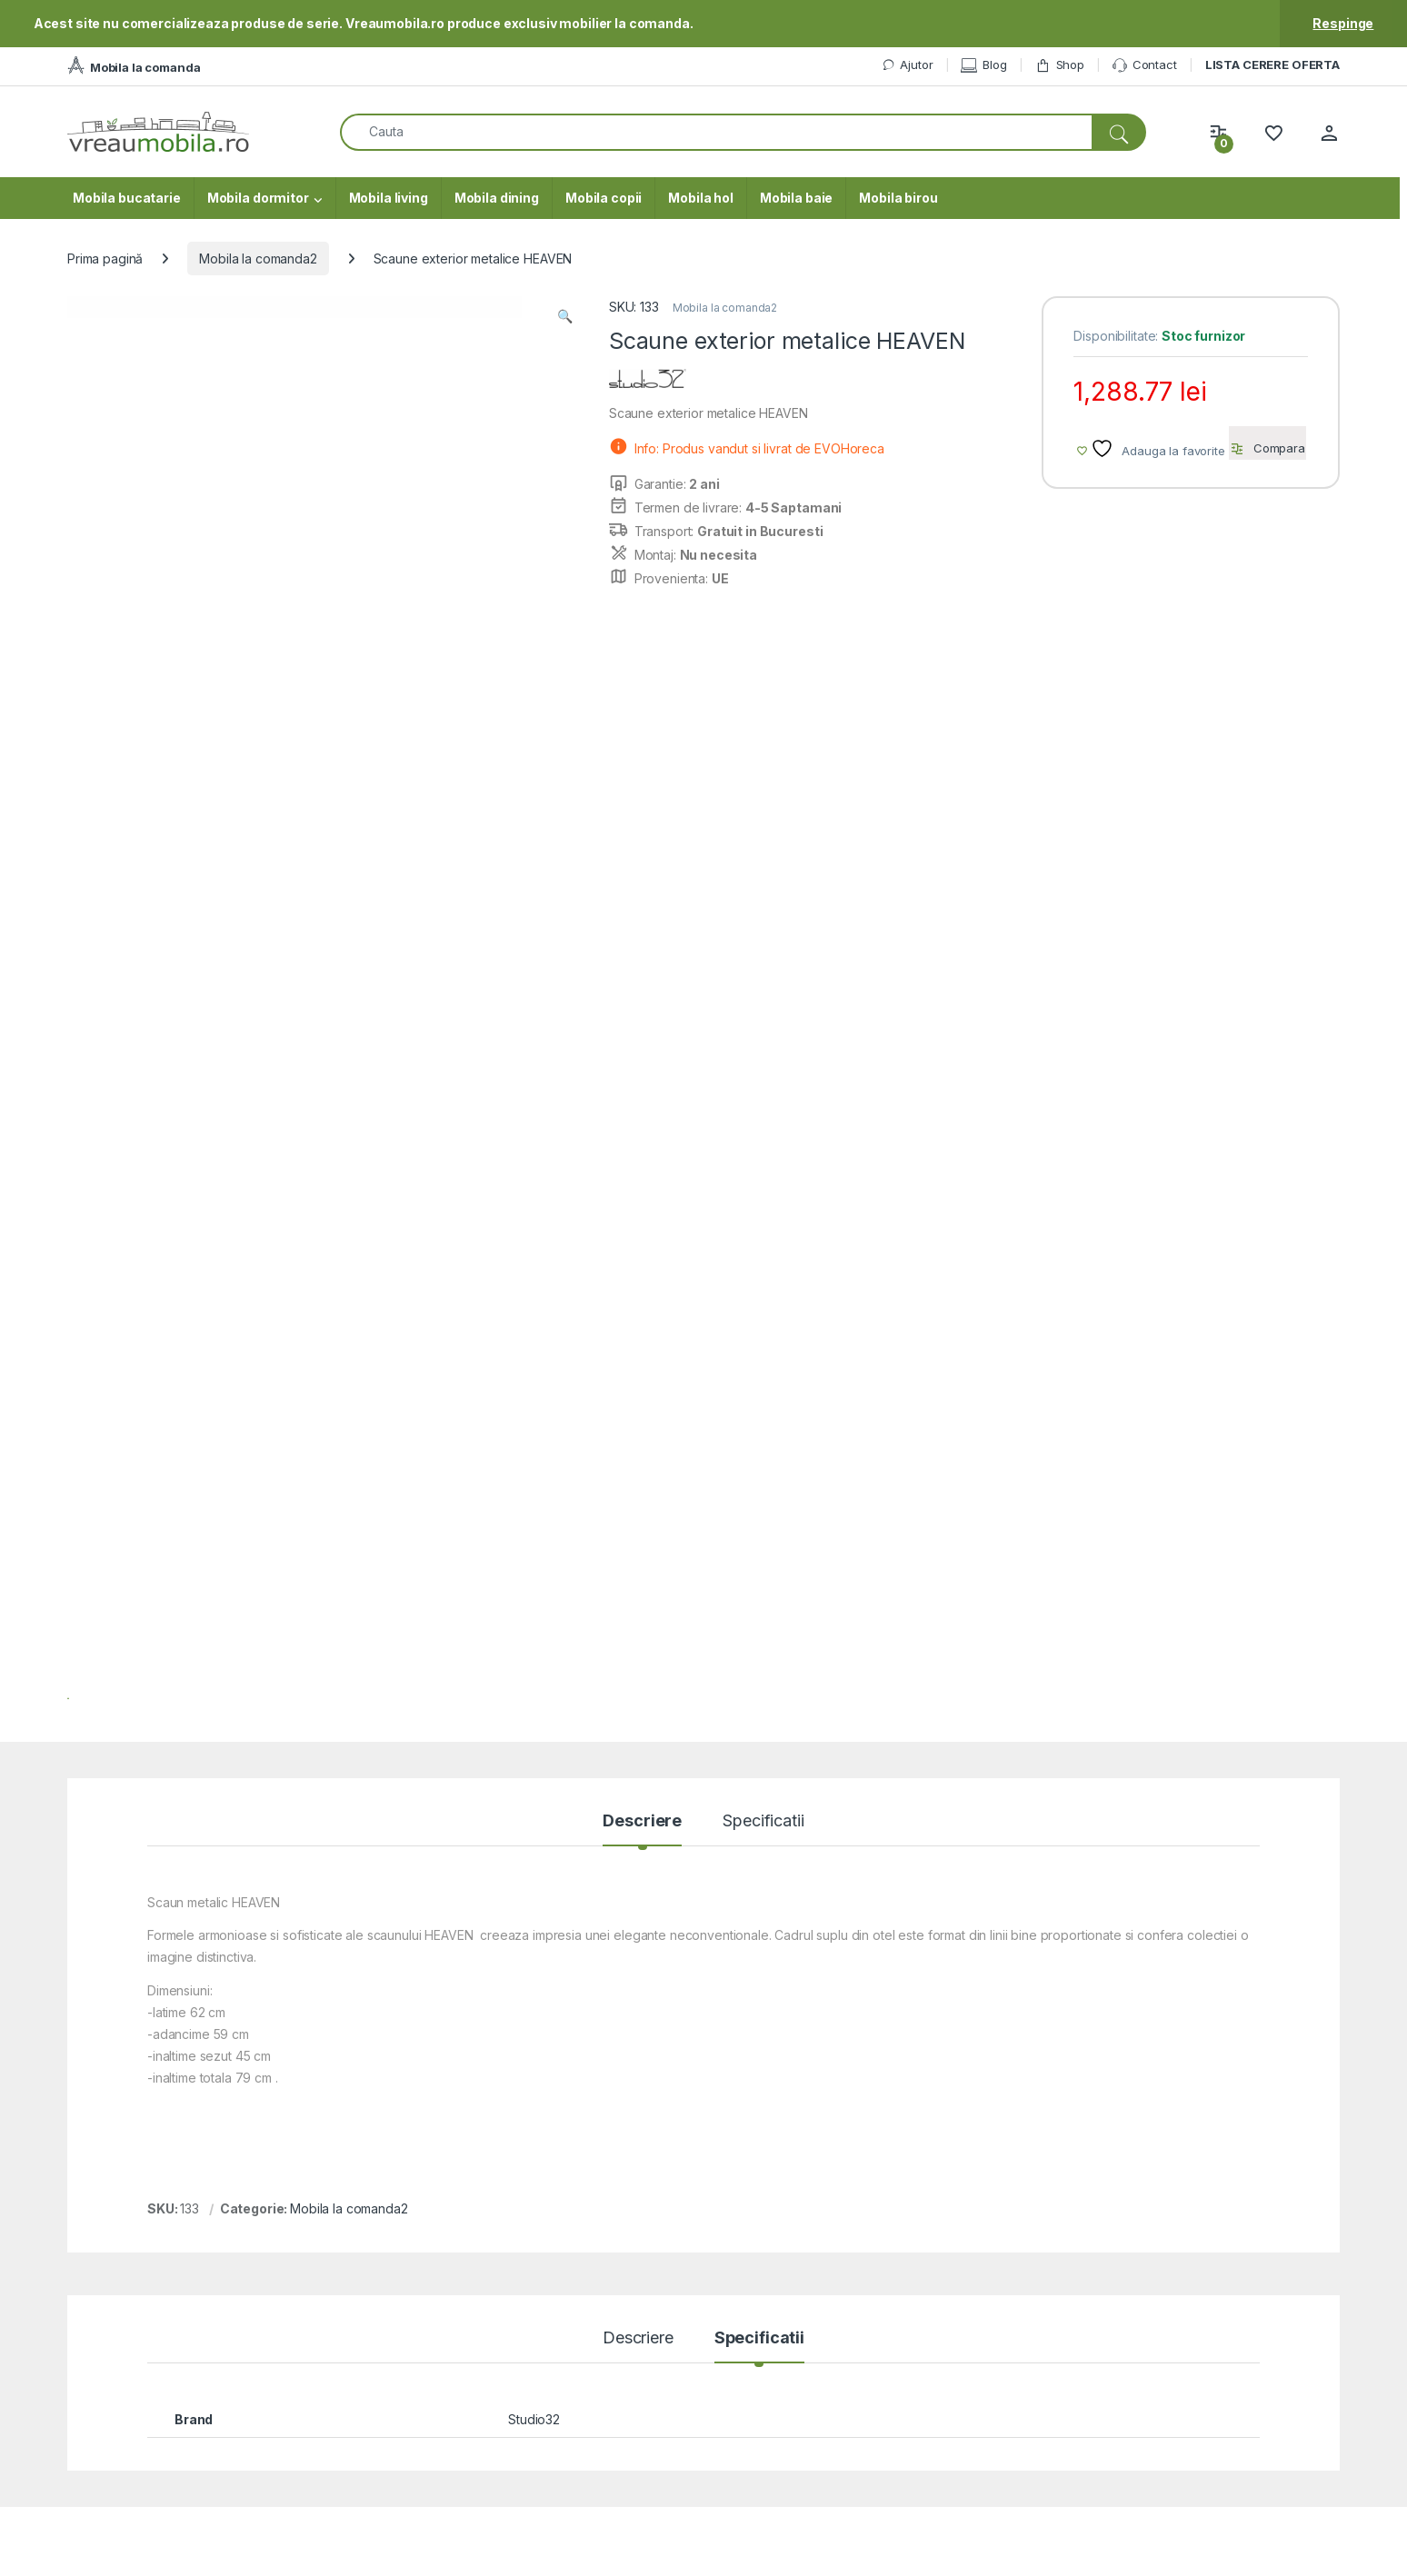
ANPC (618, 2346)
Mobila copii (603, 197)
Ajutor (907, 65)
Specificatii (763, 961)
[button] (565, 316)
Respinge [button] (1342, 23)
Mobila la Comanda (950, 2293)
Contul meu (927, 2319)
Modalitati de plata (948, 2373)
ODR (1199, 2346)
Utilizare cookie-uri (1241, 2373)
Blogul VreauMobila (1243, 2319)
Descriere (642, 961)
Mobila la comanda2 (257, 258)
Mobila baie (796, 197)
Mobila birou (898, 197)
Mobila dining (496, 197)
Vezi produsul (291, 2038)
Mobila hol (700, 197)
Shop (1059, 65)
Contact (1145, 65)
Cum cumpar (931, 2346)
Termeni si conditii (1239, 2293)
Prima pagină (105, 258)
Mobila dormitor (258, 197)
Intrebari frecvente (656, 2373)
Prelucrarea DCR (1235, 2400)
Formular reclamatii (656, 2319)
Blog (983, 65)
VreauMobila (115, 2557)
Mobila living (388, 197)
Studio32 (534, 1559)
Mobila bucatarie (127, 197)
